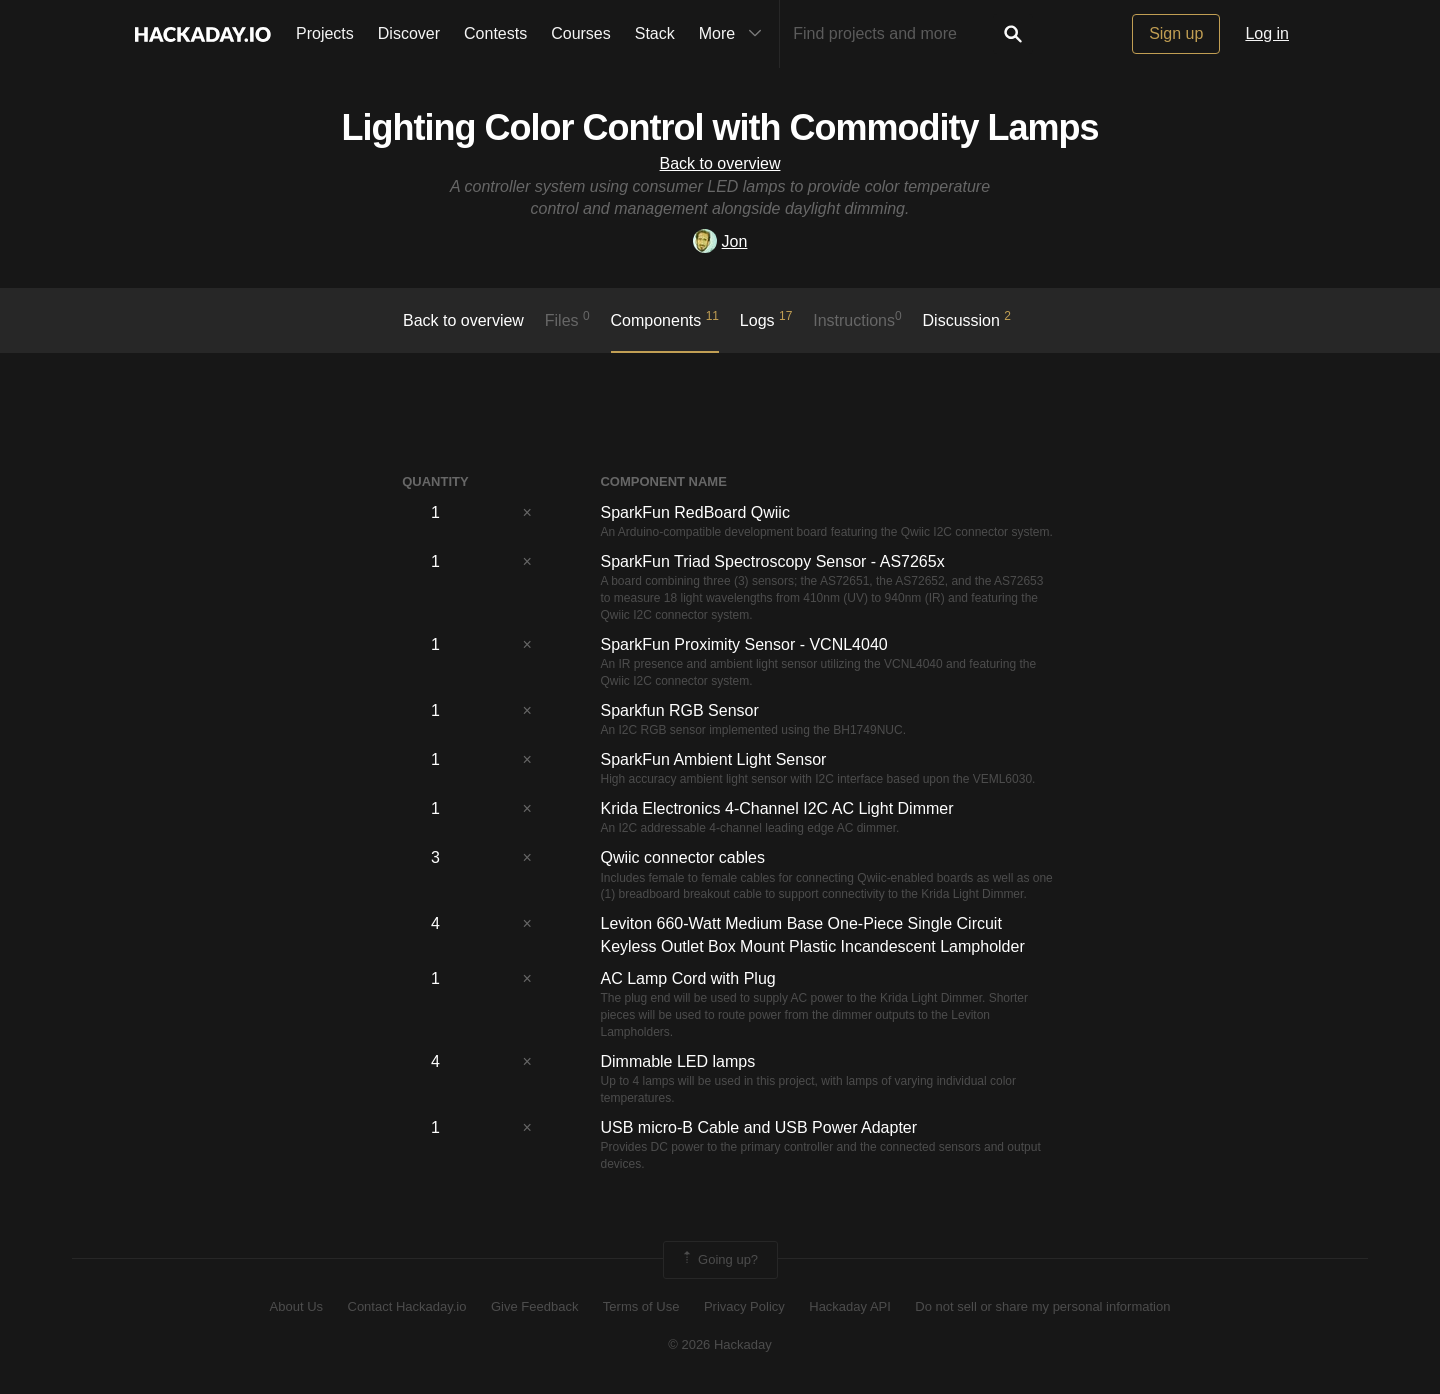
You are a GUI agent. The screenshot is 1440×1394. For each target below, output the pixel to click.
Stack (655, 33)
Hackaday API (850, 1306)
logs (766, 319)
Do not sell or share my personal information (1042, 1306)
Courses (581, 33)
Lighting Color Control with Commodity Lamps (720, 127)
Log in (1267, 33)
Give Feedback (534, 1306)
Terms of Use (641, 1306)
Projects (325, 33)
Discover (409, 33)
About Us (296, 1306)
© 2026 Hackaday (720, 1344)
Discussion (967, 319)
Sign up (1176, 33)
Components (665, 319)
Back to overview (720, 163)
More (735, 34)
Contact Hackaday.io (407, 1306)
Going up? (719, 1260)
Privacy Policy (744, 1306)
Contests (495, 33)
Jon (720, 241)
